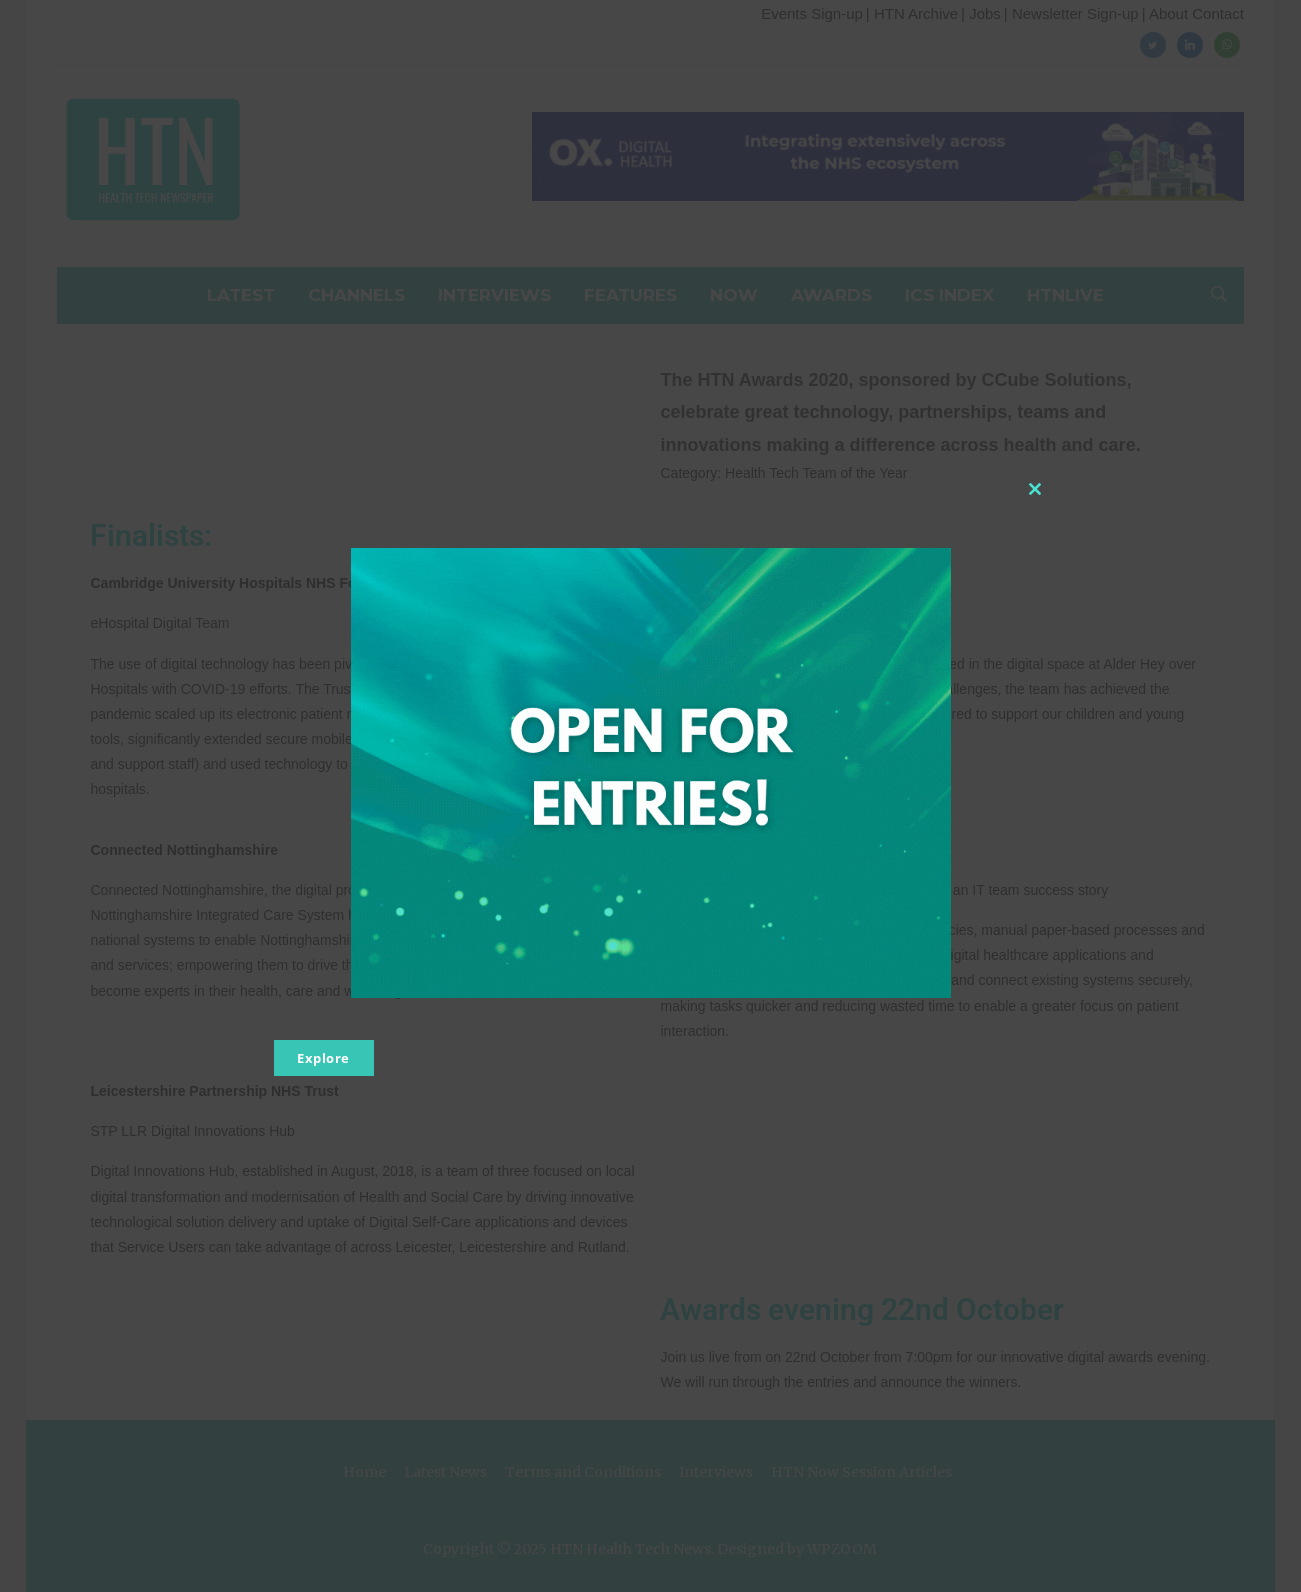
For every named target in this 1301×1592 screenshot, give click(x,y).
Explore (323, 1058)
